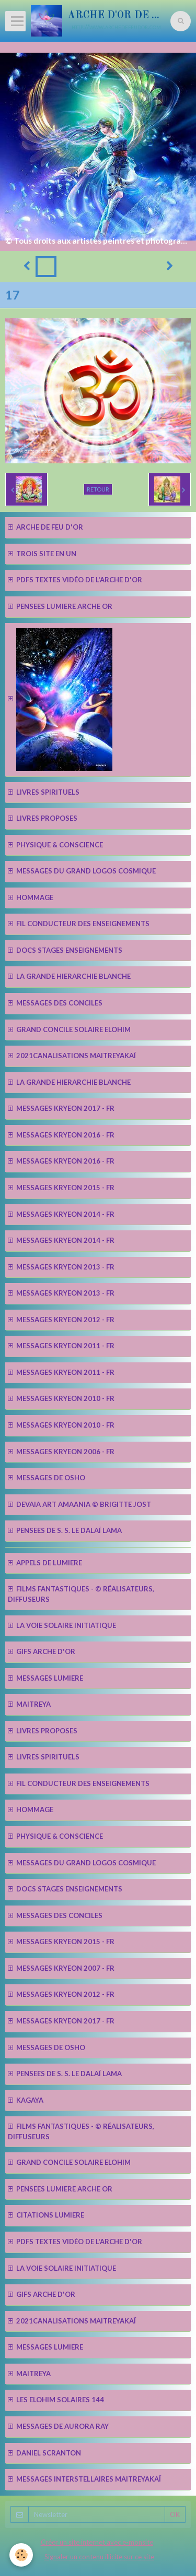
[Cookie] (21, 2555)
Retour (98, 489)
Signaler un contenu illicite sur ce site (99, 2557)
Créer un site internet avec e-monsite (97, 2542)
